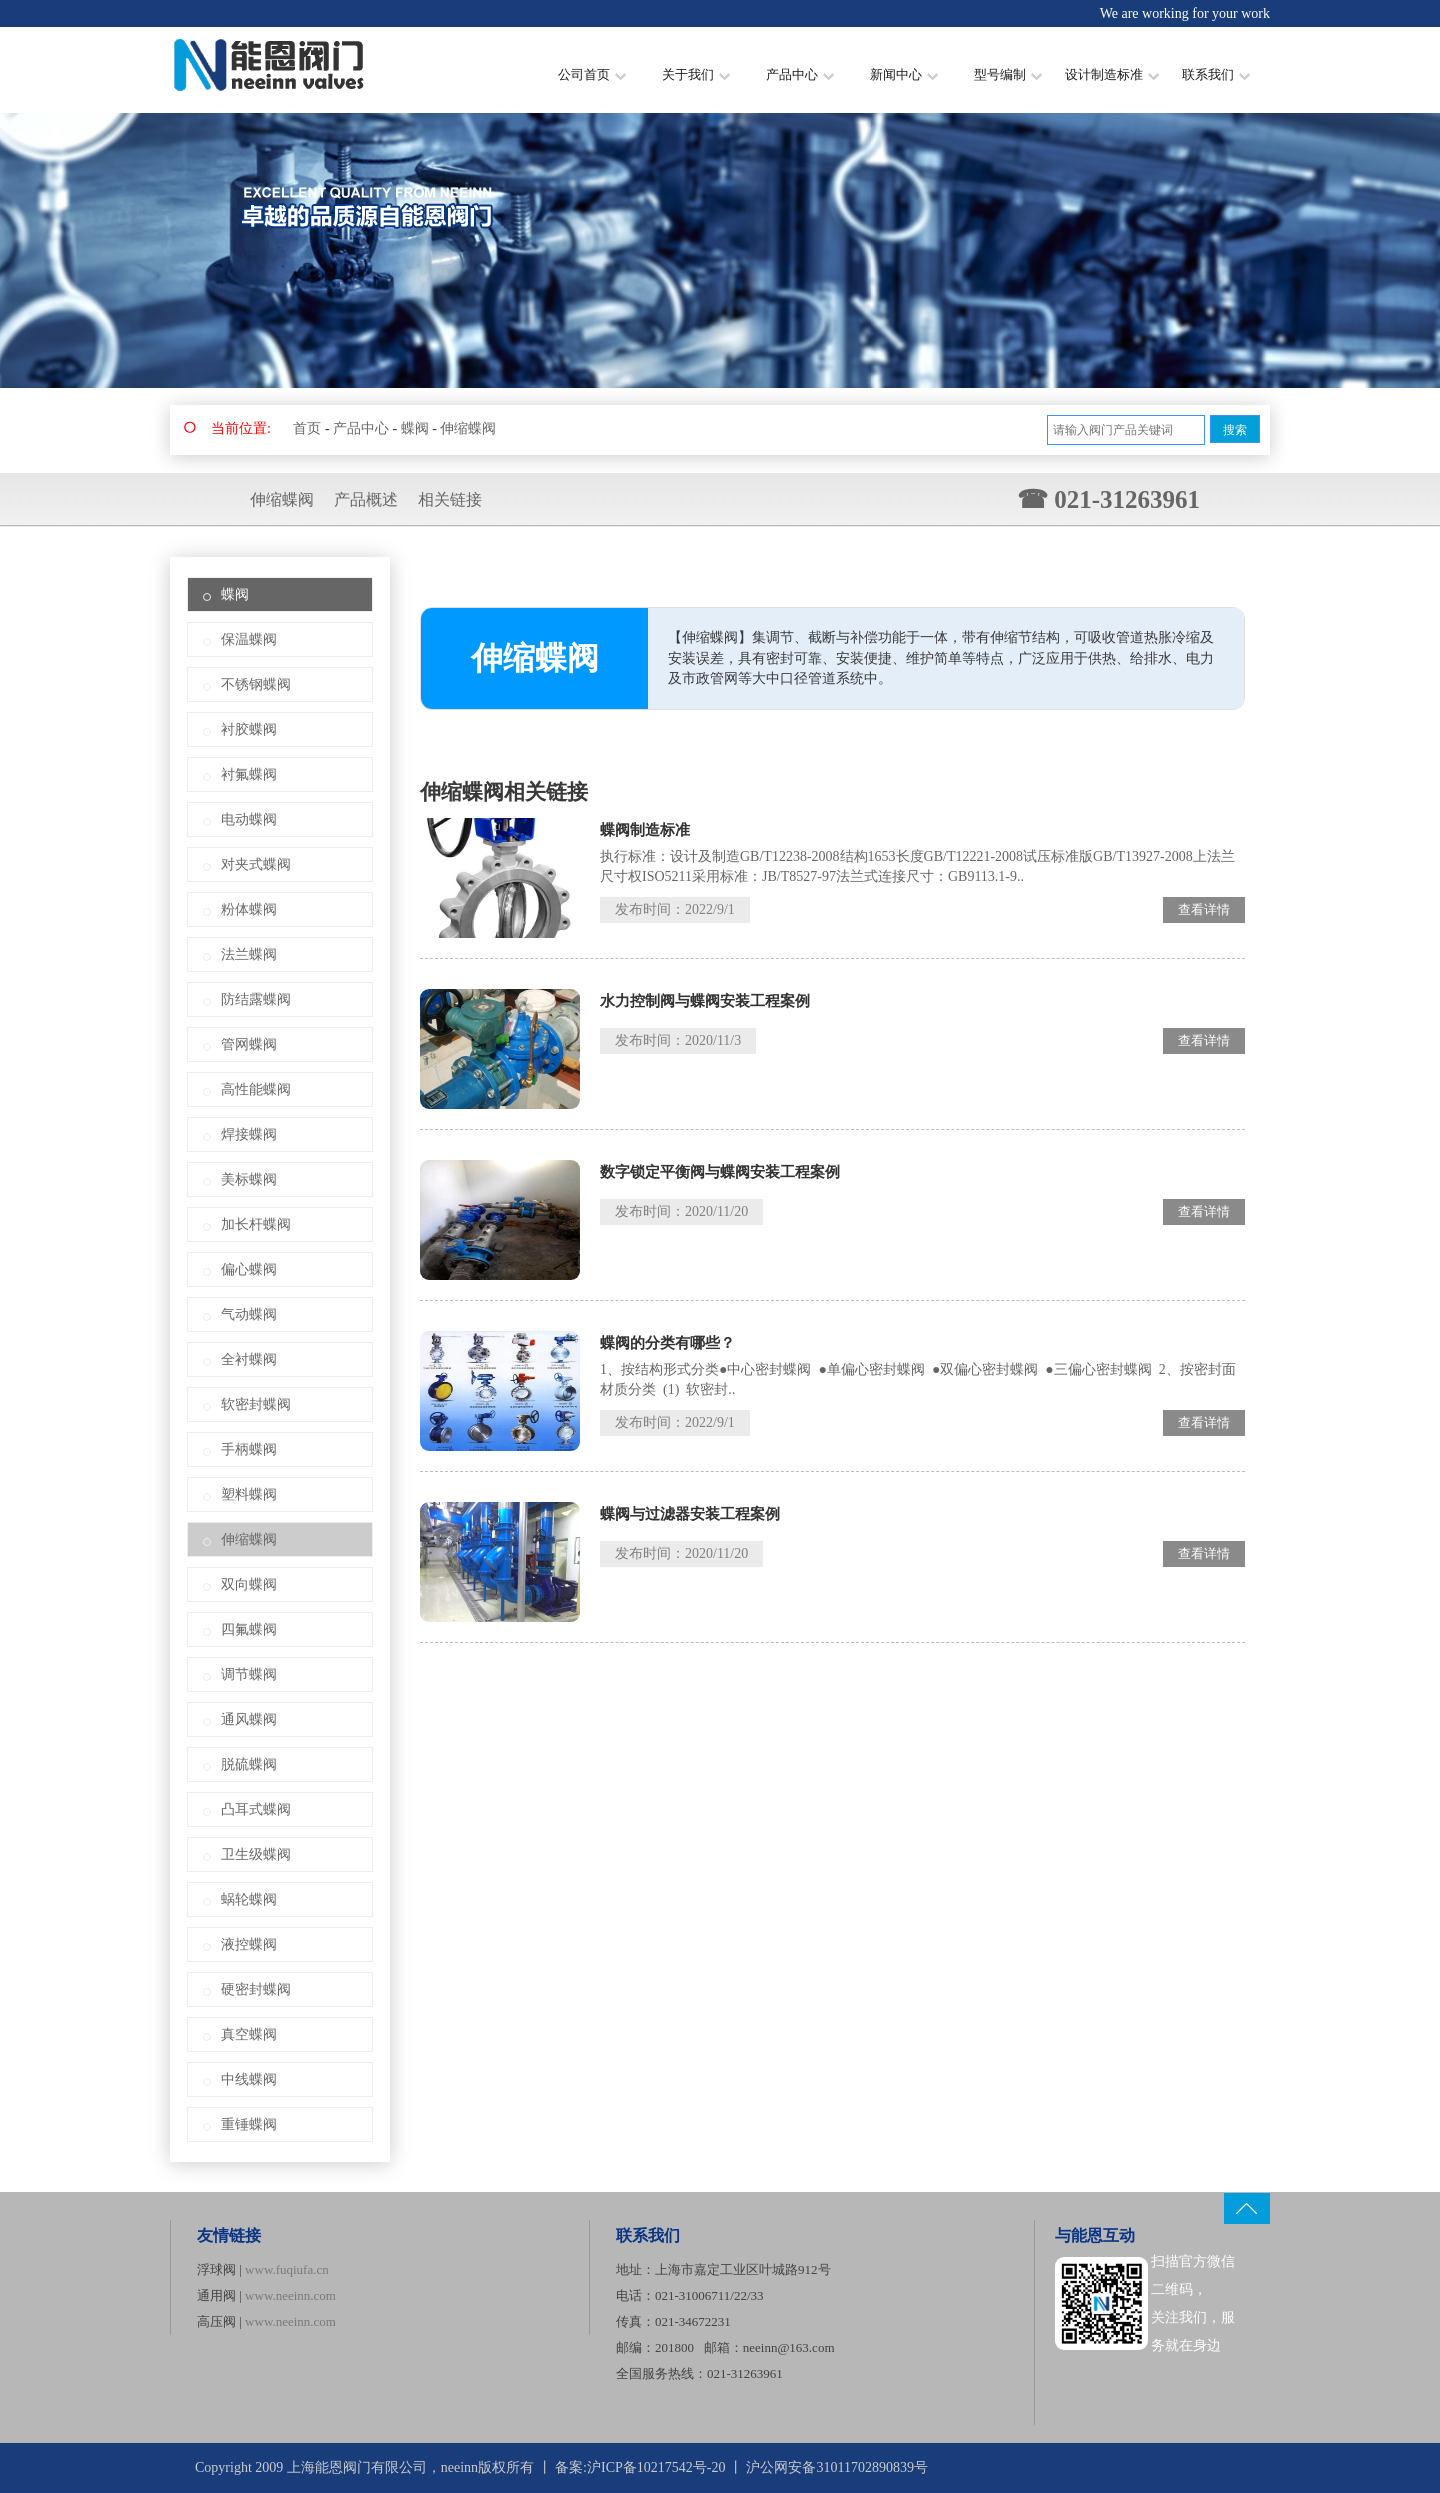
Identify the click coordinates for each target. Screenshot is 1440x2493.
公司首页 (592, 74)
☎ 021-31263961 (1108, 499)
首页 (307, 428)
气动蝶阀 (249, 1314)
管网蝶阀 (249, 1044)
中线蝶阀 (249, 2079)
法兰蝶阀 (249, 954)
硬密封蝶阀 (256, 1989)
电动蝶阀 (249, 819)
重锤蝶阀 (249, 2124)
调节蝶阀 (249, 1674)
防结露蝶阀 (256, 999)
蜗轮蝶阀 (249, 1899)
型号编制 (1008, 74)
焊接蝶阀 (249, 1134)
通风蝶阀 (249, 1719)
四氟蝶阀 (249, 1629)
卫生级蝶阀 (256, 1854)
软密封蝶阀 (256, 1404)
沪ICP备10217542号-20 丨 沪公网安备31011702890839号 (757, 2467)
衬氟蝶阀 (249, 774)
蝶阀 (415, 428)
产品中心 (800, 74)
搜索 (1235, 430)
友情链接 (229, 2235)
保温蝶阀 (249, 639)
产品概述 (366, 499)
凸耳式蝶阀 (256, 1809)
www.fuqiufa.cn (287, 2269)
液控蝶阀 (249, 1944)
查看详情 (1204, 909)
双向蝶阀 (249, 1584)
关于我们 (696, 74)
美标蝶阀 (249, 1179)
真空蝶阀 (249, 2034)
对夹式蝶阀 (256, 864)
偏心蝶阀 (249, 1269)
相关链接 (450, 499)
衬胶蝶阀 (249, 729)
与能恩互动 (1095, 2235)
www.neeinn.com (290, 2295)
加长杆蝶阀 (256, 1224)
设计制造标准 (1112, 74)
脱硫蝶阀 (249, 1764)
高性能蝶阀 (256, 1089)
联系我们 (1216, 74)
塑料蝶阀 (249, 1494)
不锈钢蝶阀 (256, 684)
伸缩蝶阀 (468, 428)
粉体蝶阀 (249, 909)
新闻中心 (904, 74)
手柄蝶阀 (249, 1449)
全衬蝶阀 (249, 1359)
